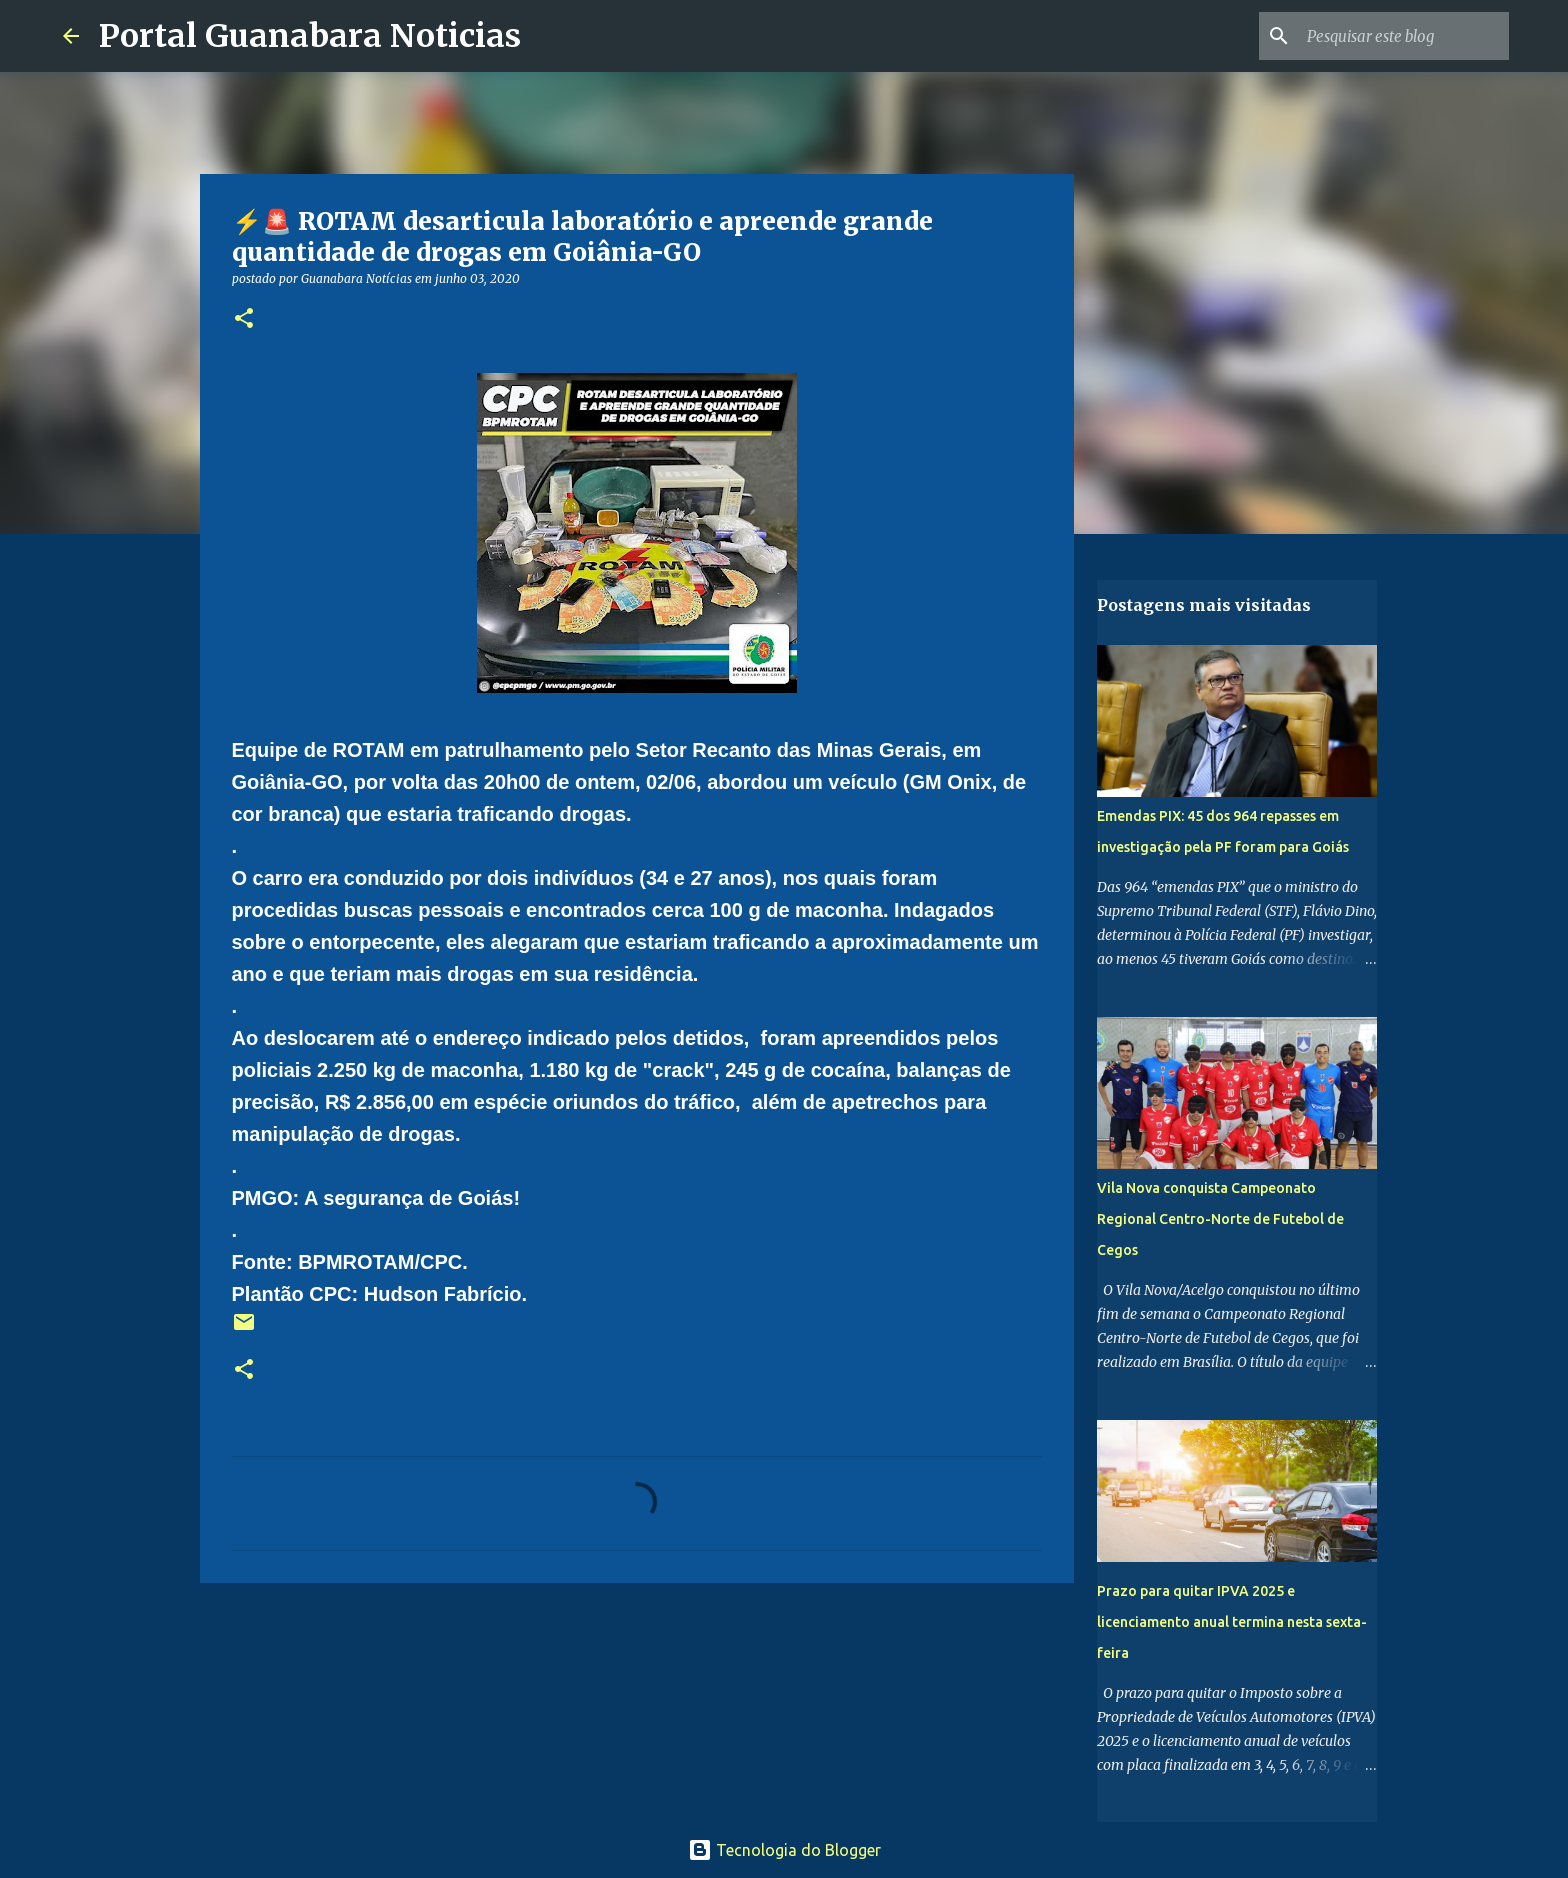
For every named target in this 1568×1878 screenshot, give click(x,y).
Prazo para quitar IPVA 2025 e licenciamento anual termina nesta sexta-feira (1232, 1622)
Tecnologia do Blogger (784, 1850)
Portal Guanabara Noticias (310, 36)
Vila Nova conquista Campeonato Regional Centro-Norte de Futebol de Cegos (1220, 1219)
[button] (244, 319)
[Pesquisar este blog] (1404, 36)
